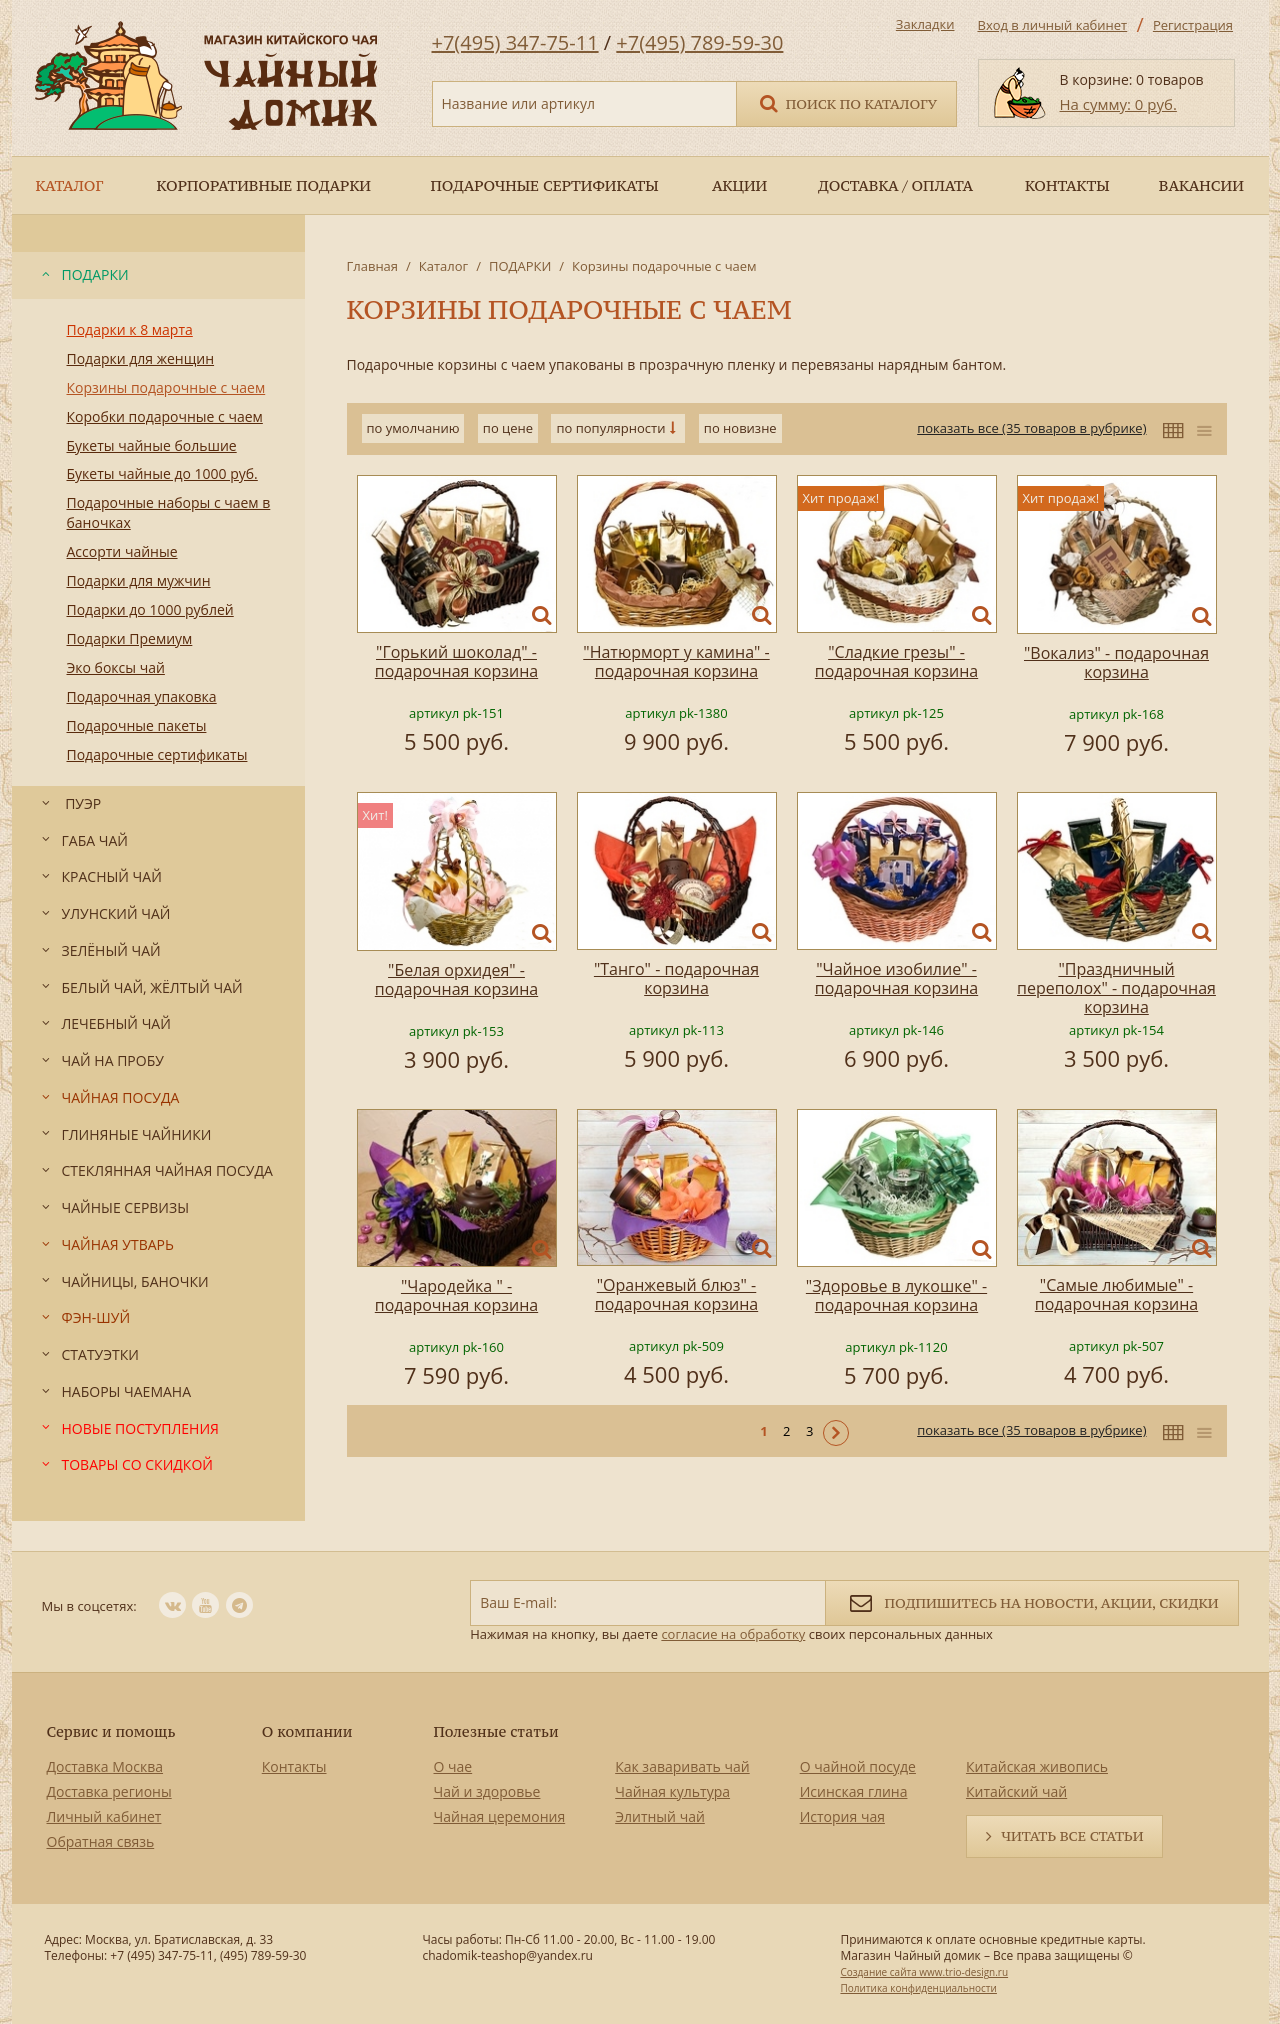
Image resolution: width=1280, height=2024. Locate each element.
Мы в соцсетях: (89, 1606)
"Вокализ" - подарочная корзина (1116, 662)
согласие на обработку (733, 1634)
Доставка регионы (109, 1791)
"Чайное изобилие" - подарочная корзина (896, 978)
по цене (508, 428)
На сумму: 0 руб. (1118, 104)
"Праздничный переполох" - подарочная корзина (1116, 988)
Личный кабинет (104, 1816)
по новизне (740, 428)
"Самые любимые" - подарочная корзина (1116, 1294)
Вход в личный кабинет (1053, 25)
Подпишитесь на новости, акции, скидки (1031, 1601)
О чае (453, 1766)
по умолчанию (413, 428)
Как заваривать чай (682, 1766)
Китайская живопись (1037, 1766)
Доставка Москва (105, 1766)
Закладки (925, 24)
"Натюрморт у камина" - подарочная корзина (676, 661)
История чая (842, 1816)
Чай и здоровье (487, 1791)
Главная (373, 266)
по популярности (610, 428)
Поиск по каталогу (847, 102)
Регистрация (1193, 25)
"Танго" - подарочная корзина (676, 978)
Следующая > (836, 1433)
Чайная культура (672, 1791)
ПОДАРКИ (520, 266)
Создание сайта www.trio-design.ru (924, 1972)
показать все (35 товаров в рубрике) (1031, 428)
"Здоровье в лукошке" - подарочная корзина (896, 1295)
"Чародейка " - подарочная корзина (456, 1295)
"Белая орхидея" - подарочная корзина (456, 979)
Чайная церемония (500, 1816)
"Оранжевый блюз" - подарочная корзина (676, 1294)
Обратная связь (101, 1841)
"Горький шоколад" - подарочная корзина (456, 661)
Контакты (294, 1766)
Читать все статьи (1072, 1836)
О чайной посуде (858, 1766)
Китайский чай (1016, 1791)
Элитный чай (660, 1816)
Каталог (443, 266)
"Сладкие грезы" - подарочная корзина (896, 661)
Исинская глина (854, 1791)
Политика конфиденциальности (918, 1988)
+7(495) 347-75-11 (515, 42)
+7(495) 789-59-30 (699, 42)
